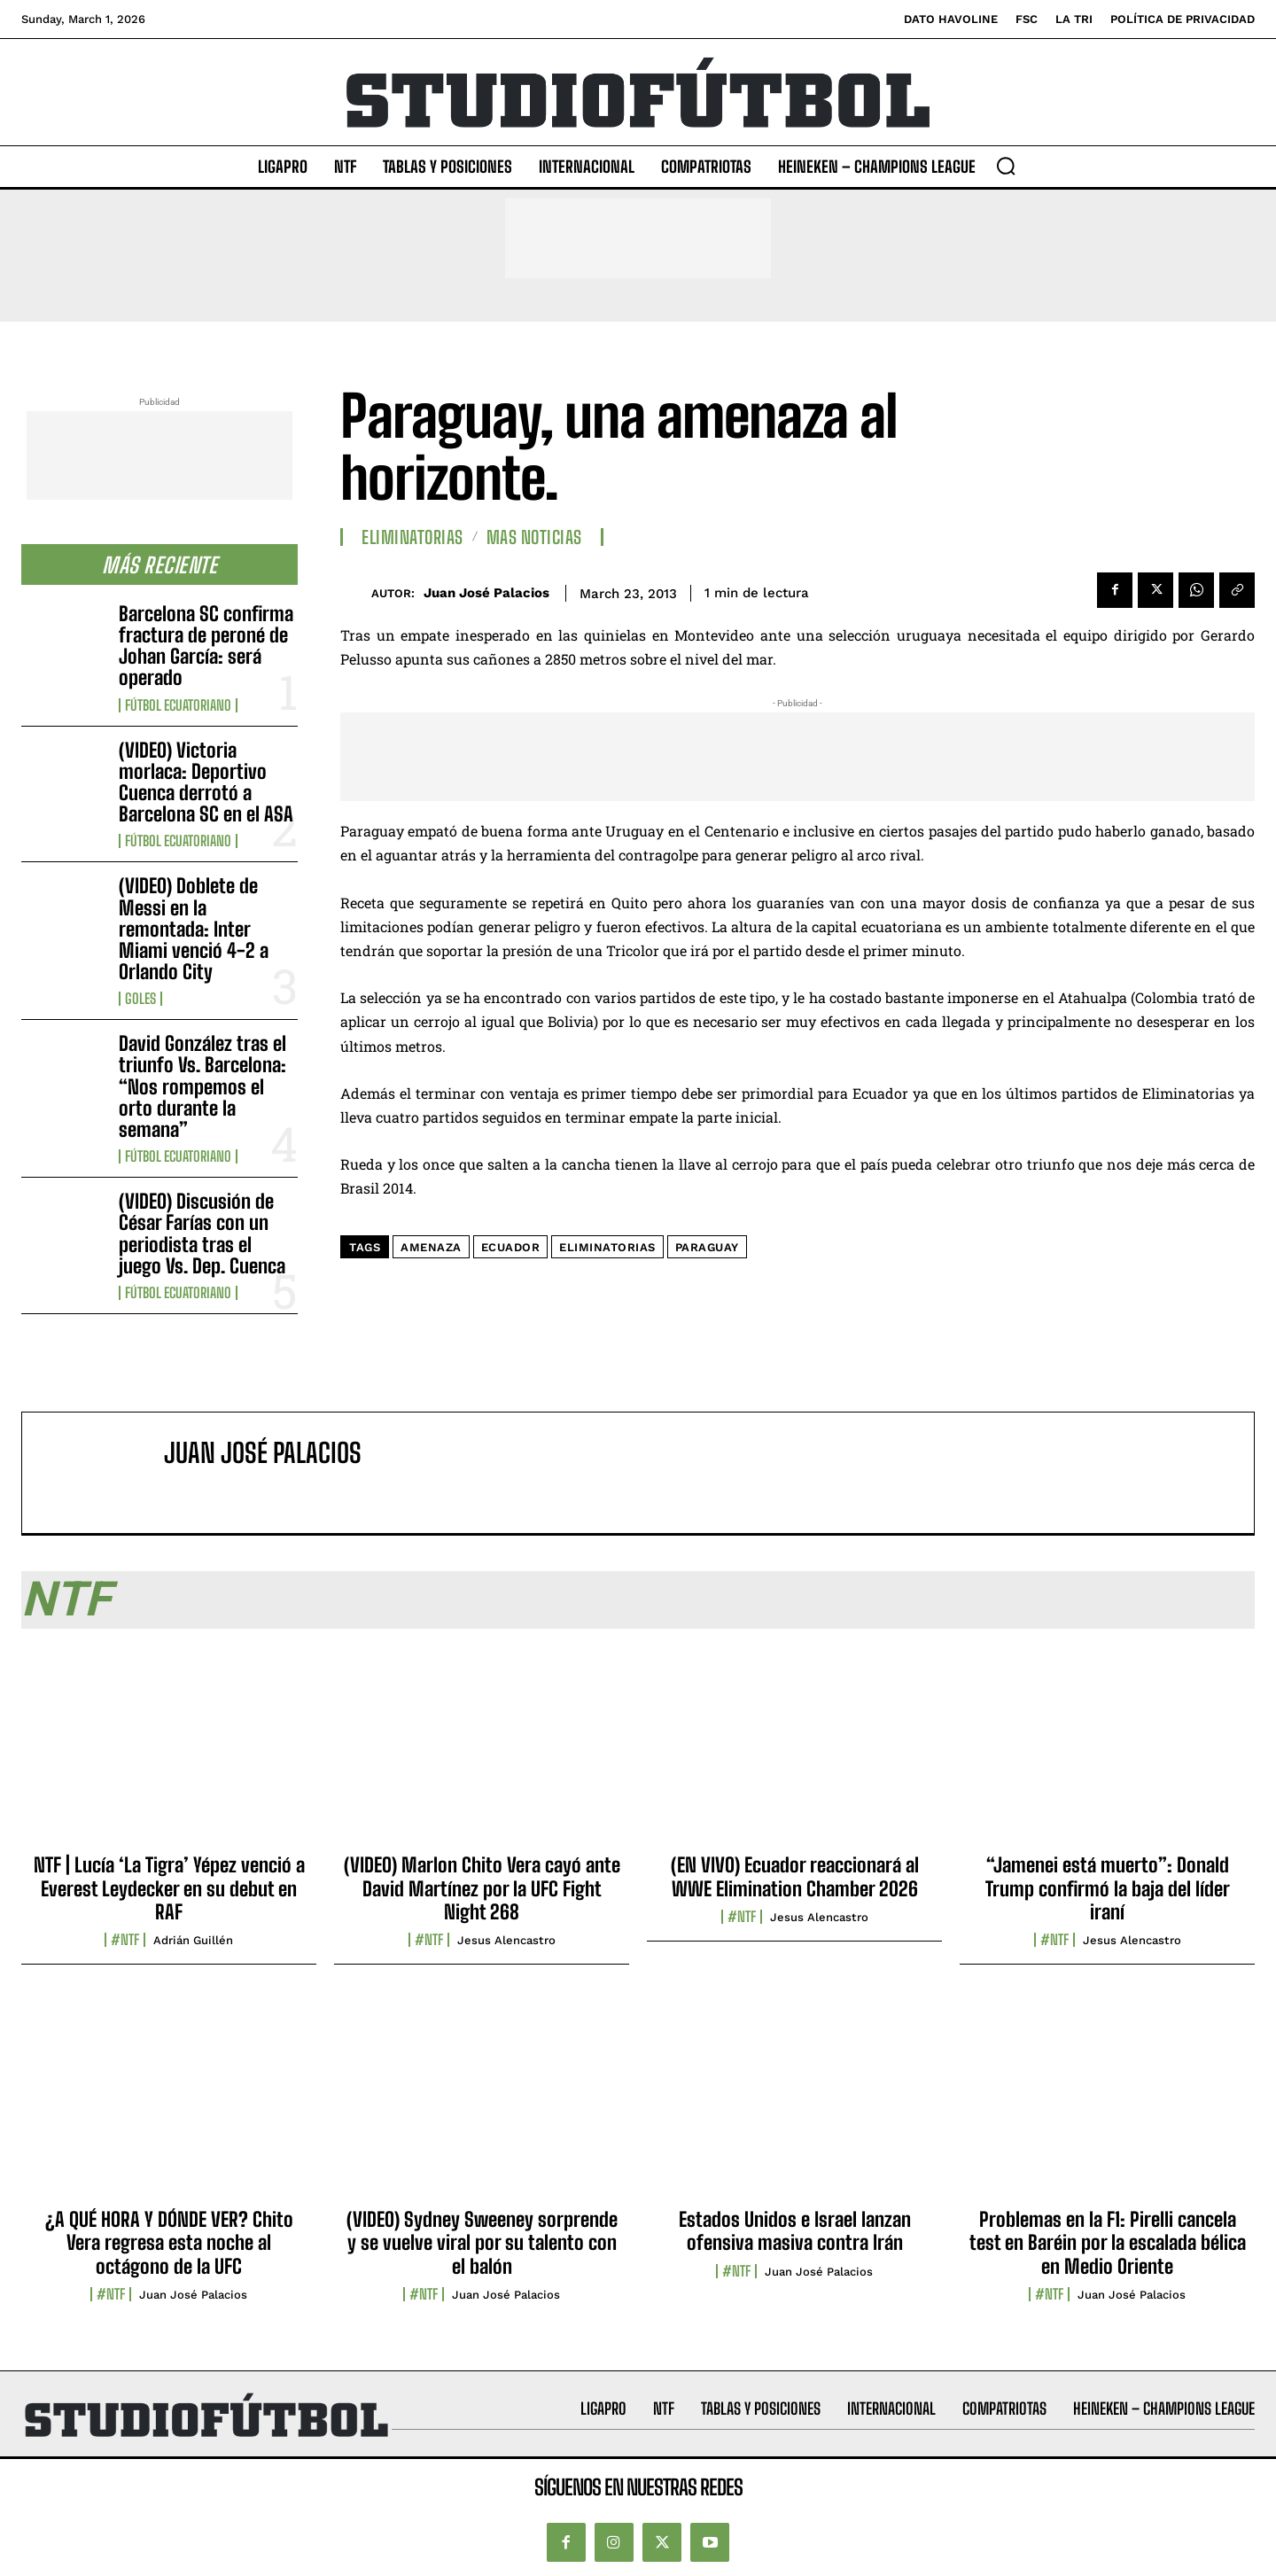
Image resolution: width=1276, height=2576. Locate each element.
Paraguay (707, 1247)
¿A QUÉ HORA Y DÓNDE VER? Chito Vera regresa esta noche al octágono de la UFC (169, 2242)
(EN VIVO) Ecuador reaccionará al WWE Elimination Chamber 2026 (795, 1876)
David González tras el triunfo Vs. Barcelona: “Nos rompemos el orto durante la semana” (202, 1086)
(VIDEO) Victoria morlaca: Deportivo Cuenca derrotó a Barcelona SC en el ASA (206, 782)
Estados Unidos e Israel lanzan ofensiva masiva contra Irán (795, 2230)
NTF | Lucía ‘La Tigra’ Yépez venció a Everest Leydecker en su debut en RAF (169, 1888)
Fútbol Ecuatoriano (178, 705)
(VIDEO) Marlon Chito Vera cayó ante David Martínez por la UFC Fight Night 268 (482, 1888)
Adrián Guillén (193, 1940)
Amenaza (431, 1247)
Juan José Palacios (486, 593)
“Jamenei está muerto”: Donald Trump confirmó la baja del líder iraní (1107, 1888)
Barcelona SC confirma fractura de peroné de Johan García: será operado (206, 646)
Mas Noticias (534, 537)
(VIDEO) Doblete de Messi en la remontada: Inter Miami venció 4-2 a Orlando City (193, 929)
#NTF (125, 1940)
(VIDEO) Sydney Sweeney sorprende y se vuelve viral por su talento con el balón (482, 2242)
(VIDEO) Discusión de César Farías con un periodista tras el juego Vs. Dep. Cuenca (202, 1233)
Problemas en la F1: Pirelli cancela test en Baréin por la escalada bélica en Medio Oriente (1107, 2242)
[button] (1005, 165)
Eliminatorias (412, 537)
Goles (140, 999)
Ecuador (511, 1247)
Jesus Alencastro (506, 1940)
